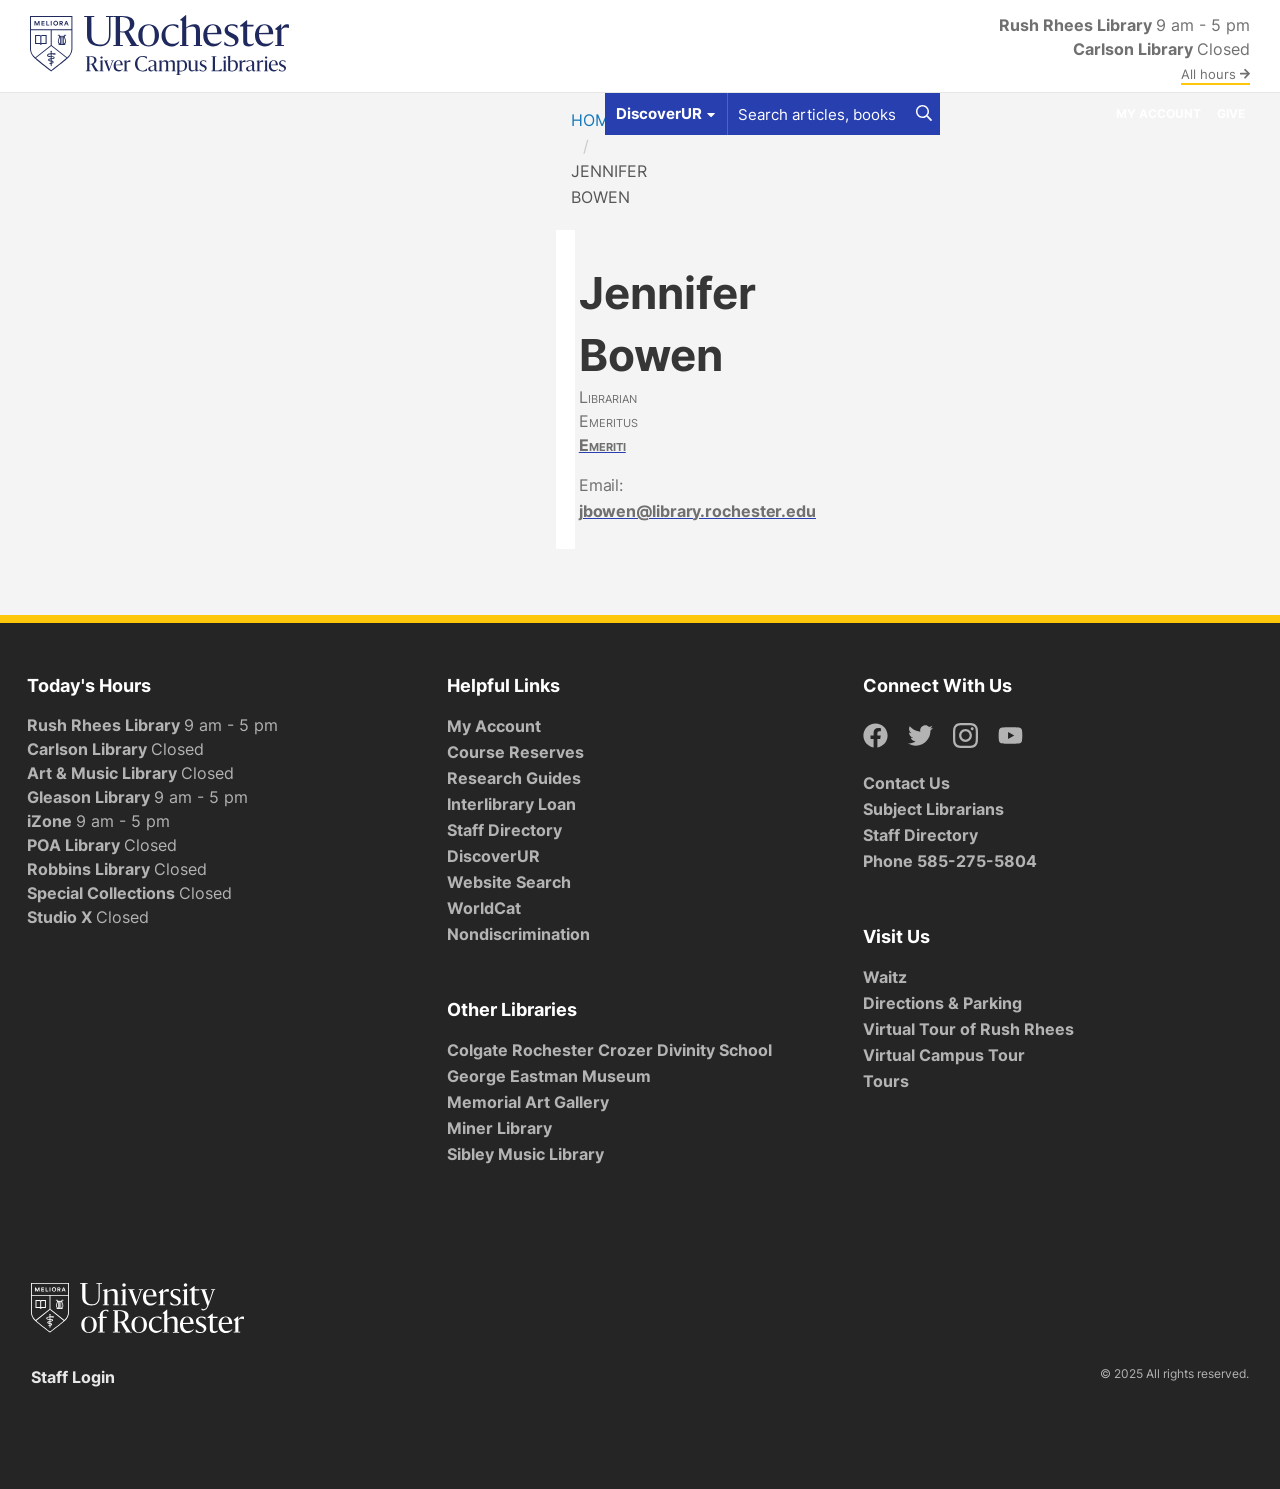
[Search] (924, 114)
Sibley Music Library (525, 1154)
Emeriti (602, 445)
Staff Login (73, 1377)
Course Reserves (515, 752)
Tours (886, 1081)
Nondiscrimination (518, 934)
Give (1231, 113)
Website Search (509, 882)
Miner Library (499, 1128)
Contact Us (906, 783)
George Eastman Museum (549, 1076)
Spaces (206, 113)
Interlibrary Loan (511, 804)
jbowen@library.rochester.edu (697, 511)
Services (289, 113)
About (462, 113)
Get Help (124, 113)
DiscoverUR (493, 856)
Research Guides (514, 778)
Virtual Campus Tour (944, 1055)
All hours (1215, 74)
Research (380, 113)
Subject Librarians (933, 809)
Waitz (885, 977)
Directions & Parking (942, 1003)
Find (53, 113)
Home (595, 120)
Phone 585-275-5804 (950, 861)
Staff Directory (504, 830)
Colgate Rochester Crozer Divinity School (609, 1050)
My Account (1158, 113)
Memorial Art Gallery (528, 1102)
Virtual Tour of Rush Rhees (968, 1029)
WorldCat (484, 908)
